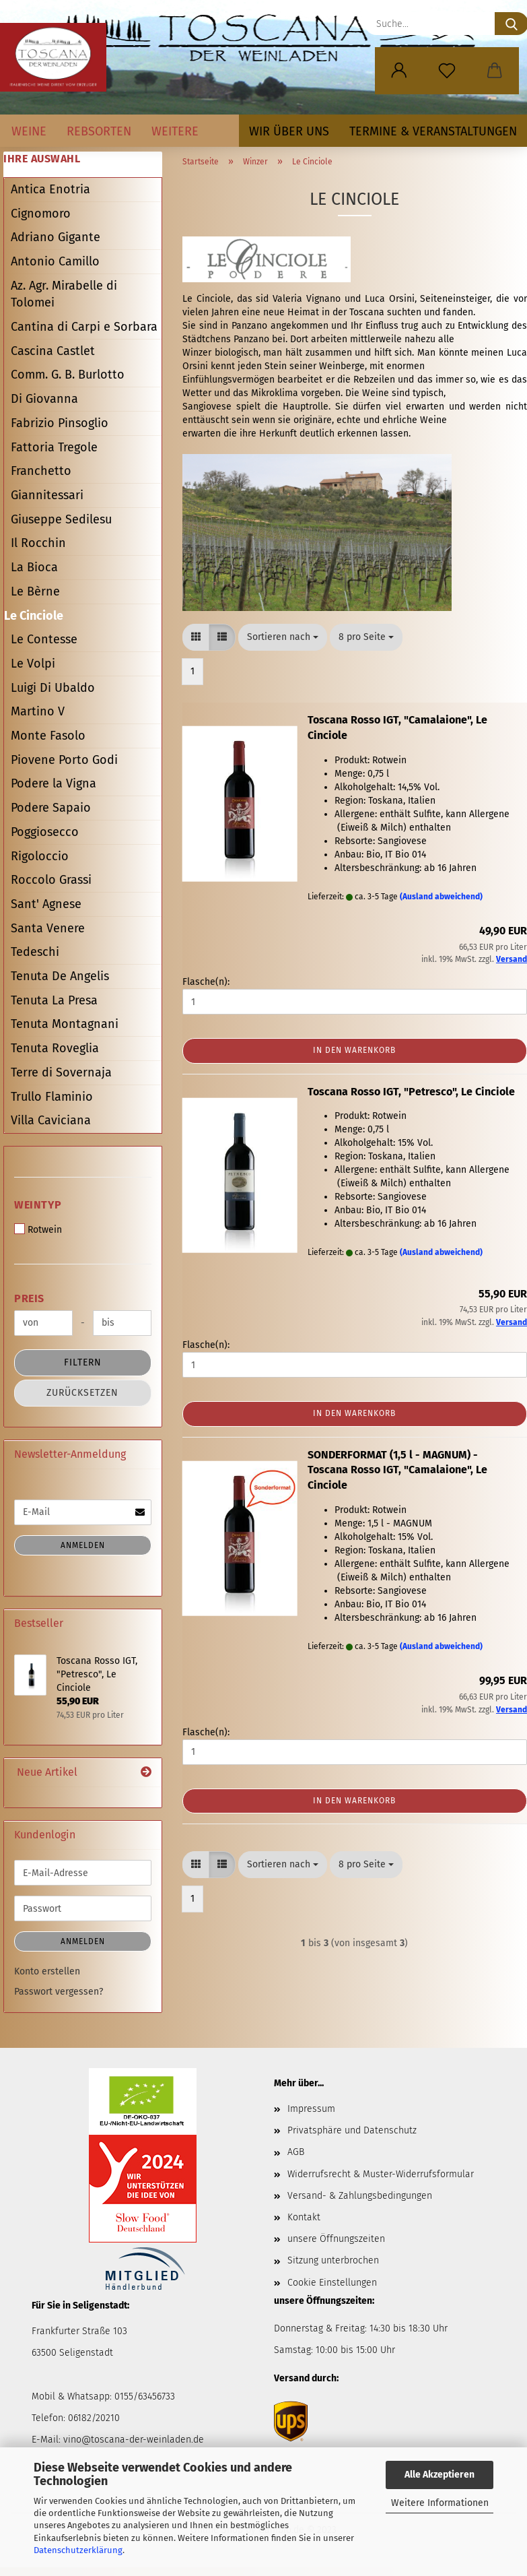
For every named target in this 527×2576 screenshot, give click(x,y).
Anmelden (83, 1545)
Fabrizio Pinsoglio (59, 423)
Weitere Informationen (440, 2503)
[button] (399, 70)
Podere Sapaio (51, 807)
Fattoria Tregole (54, 447)
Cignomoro (41, 213)
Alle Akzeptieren (440, 2474)
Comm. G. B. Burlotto (68, 374)
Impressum (311, 2109)
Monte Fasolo (48, 735)
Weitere (175, 131)
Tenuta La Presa (54, 1000)
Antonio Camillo (55, 261)
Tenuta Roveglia (55, 1048)
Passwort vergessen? (58, 1991)
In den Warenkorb (354, 1050)
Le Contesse (44, 639)
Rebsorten (99, 131)
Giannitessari (47, 495)
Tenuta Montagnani (64, 1024)
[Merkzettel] (446, 70)
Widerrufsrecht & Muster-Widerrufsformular (380, 2174)
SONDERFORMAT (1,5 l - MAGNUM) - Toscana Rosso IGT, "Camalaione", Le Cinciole (397, 1470)
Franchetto (41, 470)
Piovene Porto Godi (64, 759)
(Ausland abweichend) (441, 896)
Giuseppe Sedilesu (61, 519)
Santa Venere (48, 928)
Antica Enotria (50, 189)
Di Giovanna (44, 398)
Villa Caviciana (51, 1120)
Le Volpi (33, 663)
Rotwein (38, 1229)
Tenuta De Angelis (60, 976)
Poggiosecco (45, 832)
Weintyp (38, 1204)
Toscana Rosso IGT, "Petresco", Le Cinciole (411, 1091)
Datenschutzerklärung (78, 2550)
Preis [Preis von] (29, 1298)
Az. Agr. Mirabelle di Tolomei (64, 294)
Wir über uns (289, 131)
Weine (28, 131)
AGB (295, 2152)
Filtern (83, 1362)
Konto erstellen (47, 1971)
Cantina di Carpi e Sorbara (84, 326)
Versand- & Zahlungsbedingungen (359, 2195)
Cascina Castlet (53, 351)
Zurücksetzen (82, 1392)
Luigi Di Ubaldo (53, 687)
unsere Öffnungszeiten (336, 2239)
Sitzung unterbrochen (333, 2260)
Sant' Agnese (46, 904)
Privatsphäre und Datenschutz (352, 2130)
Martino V (38, 711)
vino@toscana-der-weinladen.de (133, 2439)
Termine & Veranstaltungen (433, 131)
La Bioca (34, 567)
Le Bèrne (35, 591)
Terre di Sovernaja (61, 1072)
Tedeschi (35, 951)
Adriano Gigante (55, 237)
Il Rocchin (38, 543)
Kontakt (303, 2217)
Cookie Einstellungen (332, 2282)
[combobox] (282, 637)
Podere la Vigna (53, 783)
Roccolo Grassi (51, 879)
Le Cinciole (33, 615)
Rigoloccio (40, 856)
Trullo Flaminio (52, 1096)
